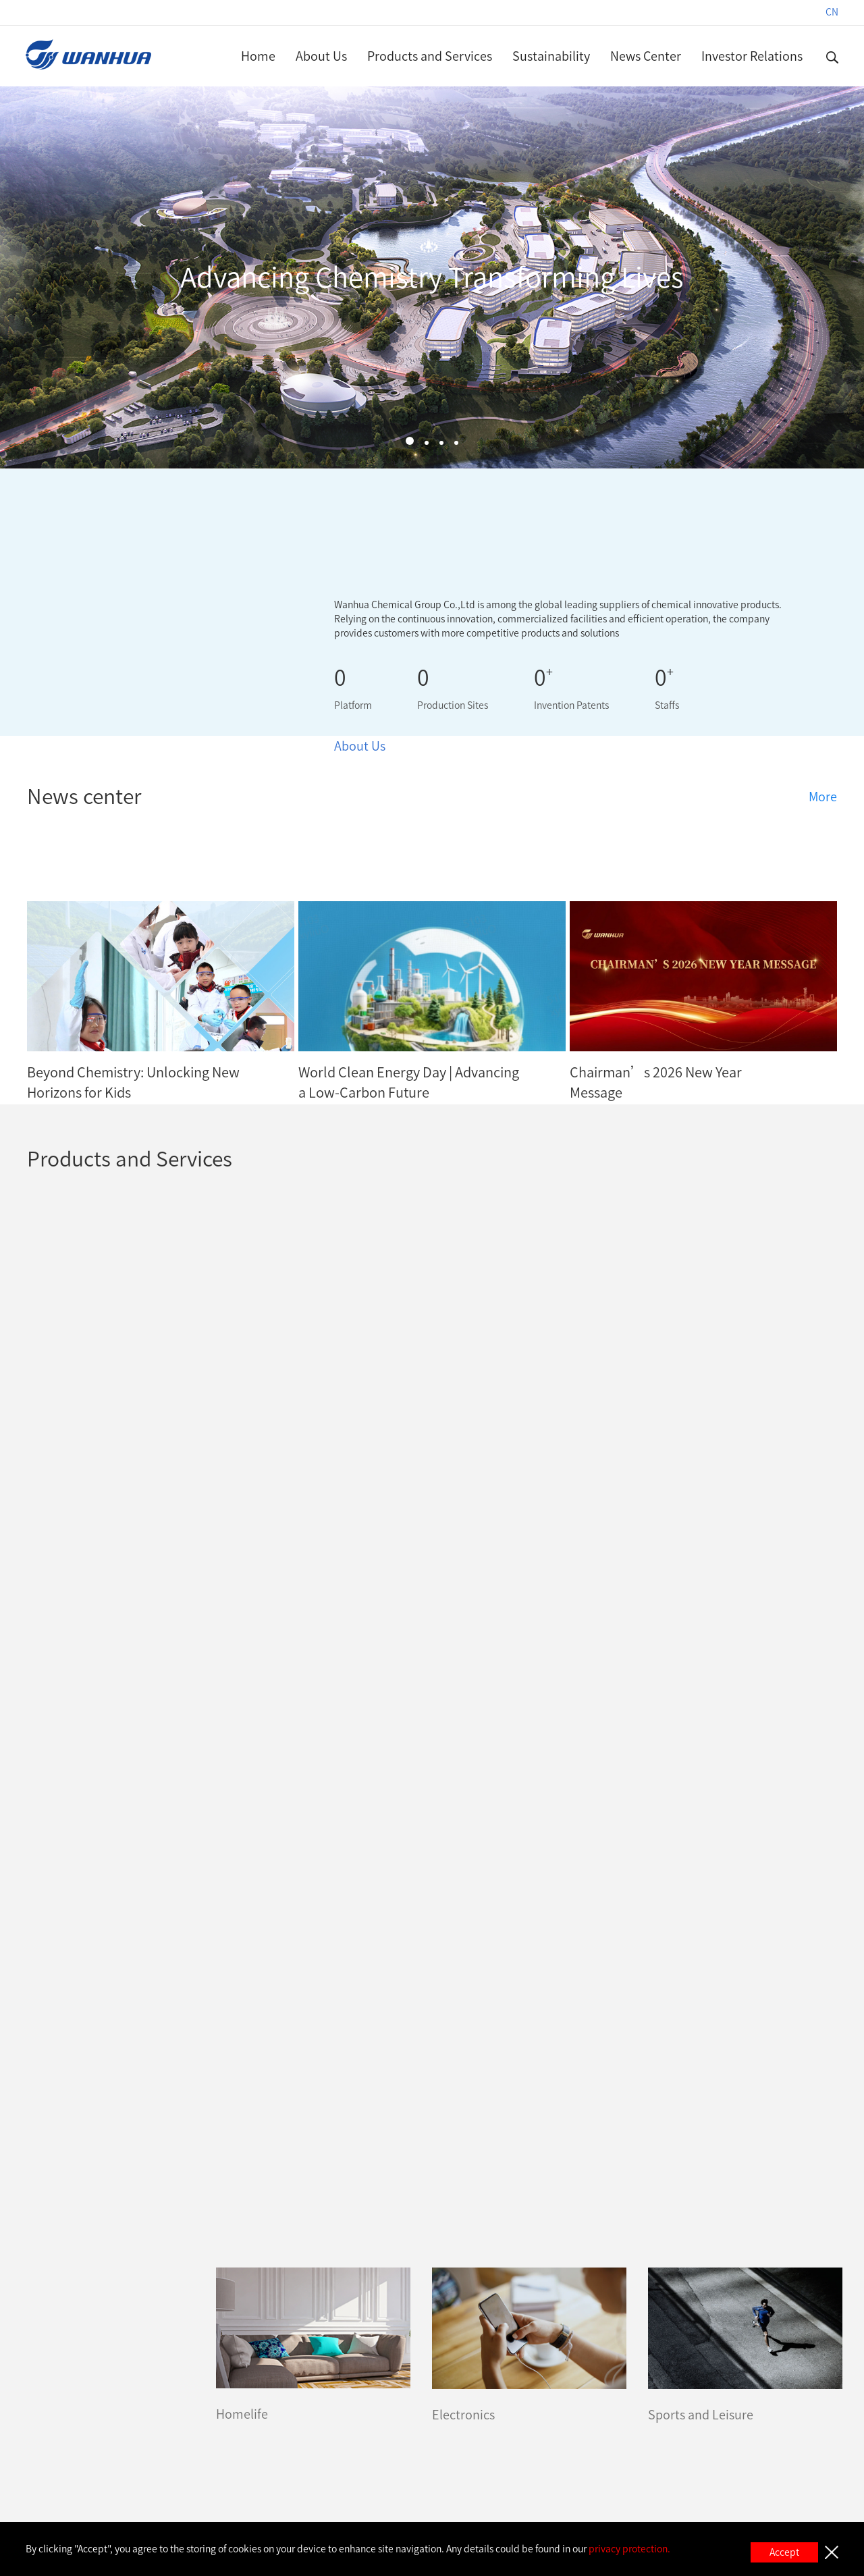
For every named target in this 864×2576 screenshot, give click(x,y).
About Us (321, 56)
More (823, 796)
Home (258, 56)
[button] (410, 441)
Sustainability (551, 56)
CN (832, 12)
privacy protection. (629, 2549)
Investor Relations (752, 56)
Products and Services (429, 56)
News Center (645, 56)
